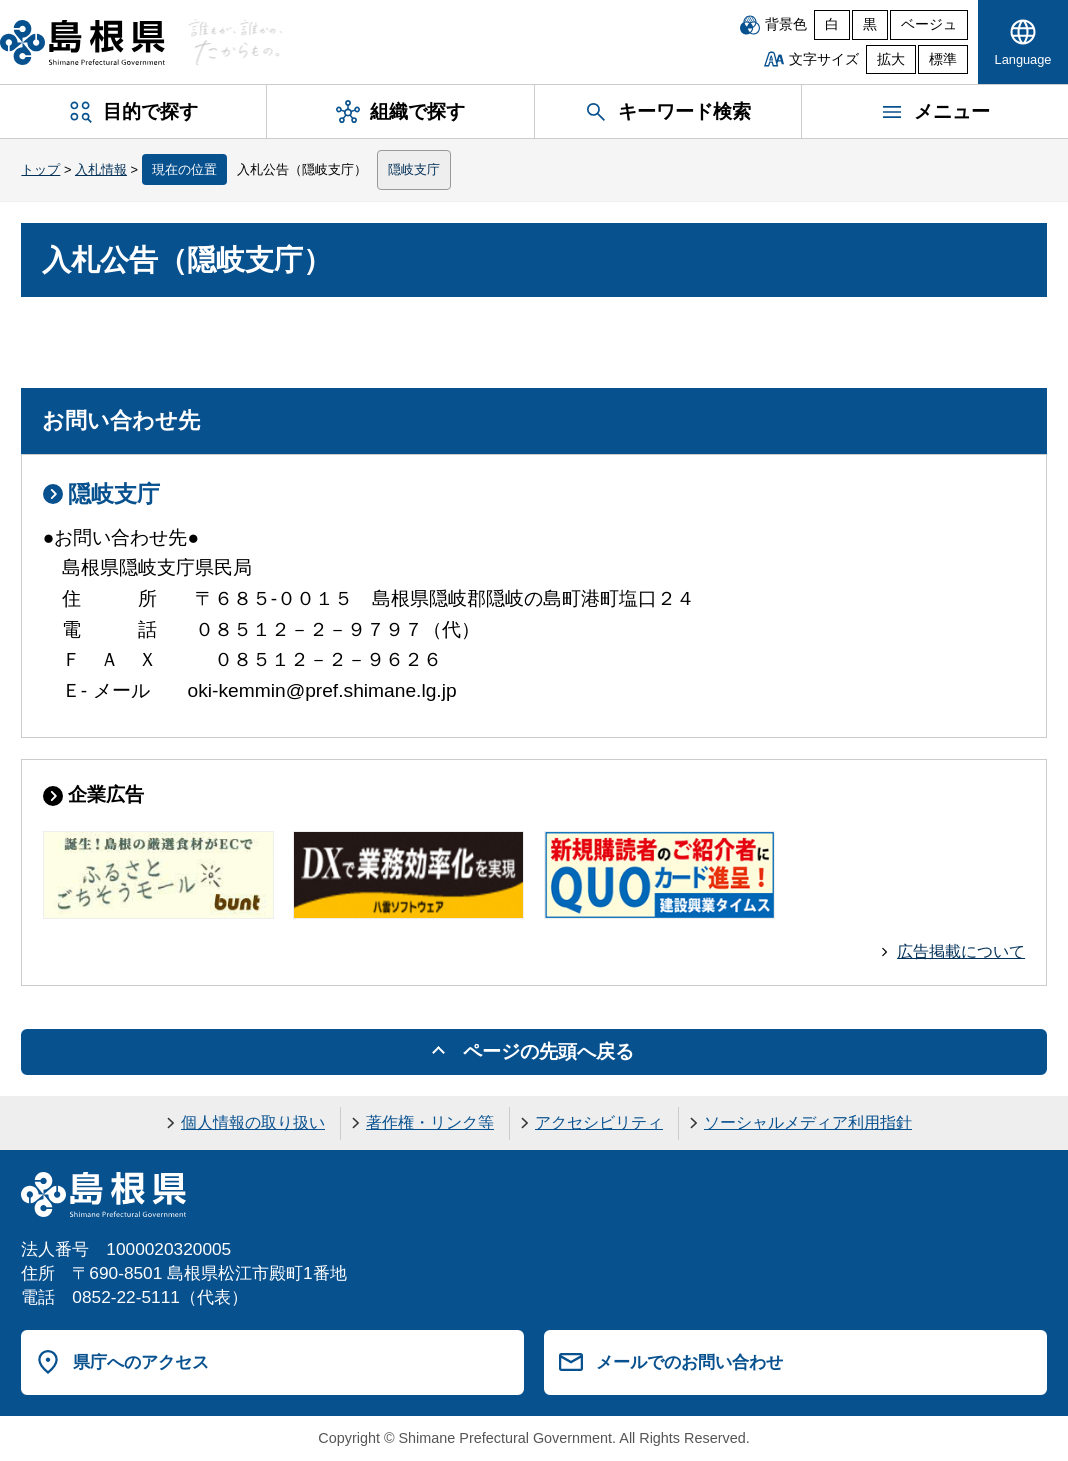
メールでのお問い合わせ (689, 1362)
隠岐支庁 (414, 169)
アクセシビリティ (599, 1122)
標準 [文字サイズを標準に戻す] (943, 59)
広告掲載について (961, 951)
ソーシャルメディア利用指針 (808, 1122)
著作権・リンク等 (430, 1122)
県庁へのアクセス (141, 1362)
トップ (40, 169)
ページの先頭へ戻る (548, 1051)
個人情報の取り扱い (253, 1122)
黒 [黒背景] (870, 24)
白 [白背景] (832, 24)
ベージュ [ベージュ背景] (929, 24)
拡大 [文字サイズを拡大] (891, 59)
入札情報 (101, 169)
